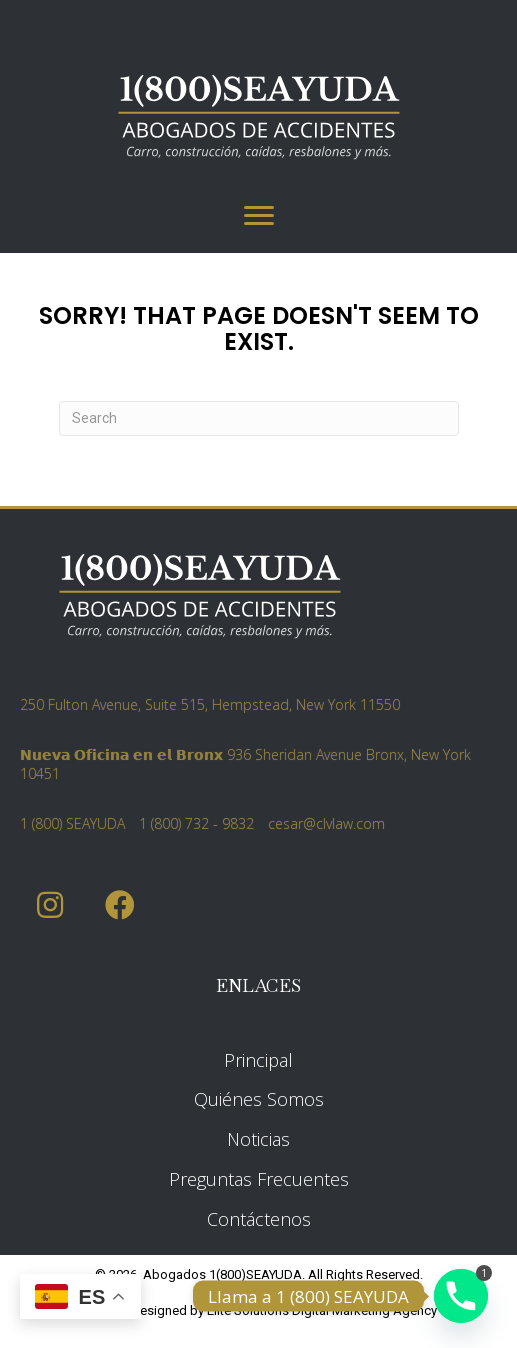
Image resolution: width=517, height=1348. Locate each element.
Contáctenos (259, 1219)
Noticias (258, 1139)
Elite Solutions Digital (268, 1310)
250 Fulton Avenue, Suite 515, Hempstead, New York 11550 (210, 704)
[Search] (259, 418)
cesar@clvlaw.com (326, 823)
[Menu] (259, 216)
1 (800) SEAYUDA (72, 823)
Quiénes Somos (259, 1099)
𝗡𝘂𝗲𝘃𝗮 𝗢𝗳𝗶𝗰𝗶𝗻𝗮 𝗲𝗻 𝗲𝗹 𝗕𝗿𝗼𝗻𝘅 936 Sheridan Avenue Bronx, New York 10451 (245, 764)
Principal (258, 1060)
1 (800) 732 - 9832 (196, 823)
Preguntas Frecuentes (259, 1179)
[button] (50, 906)
